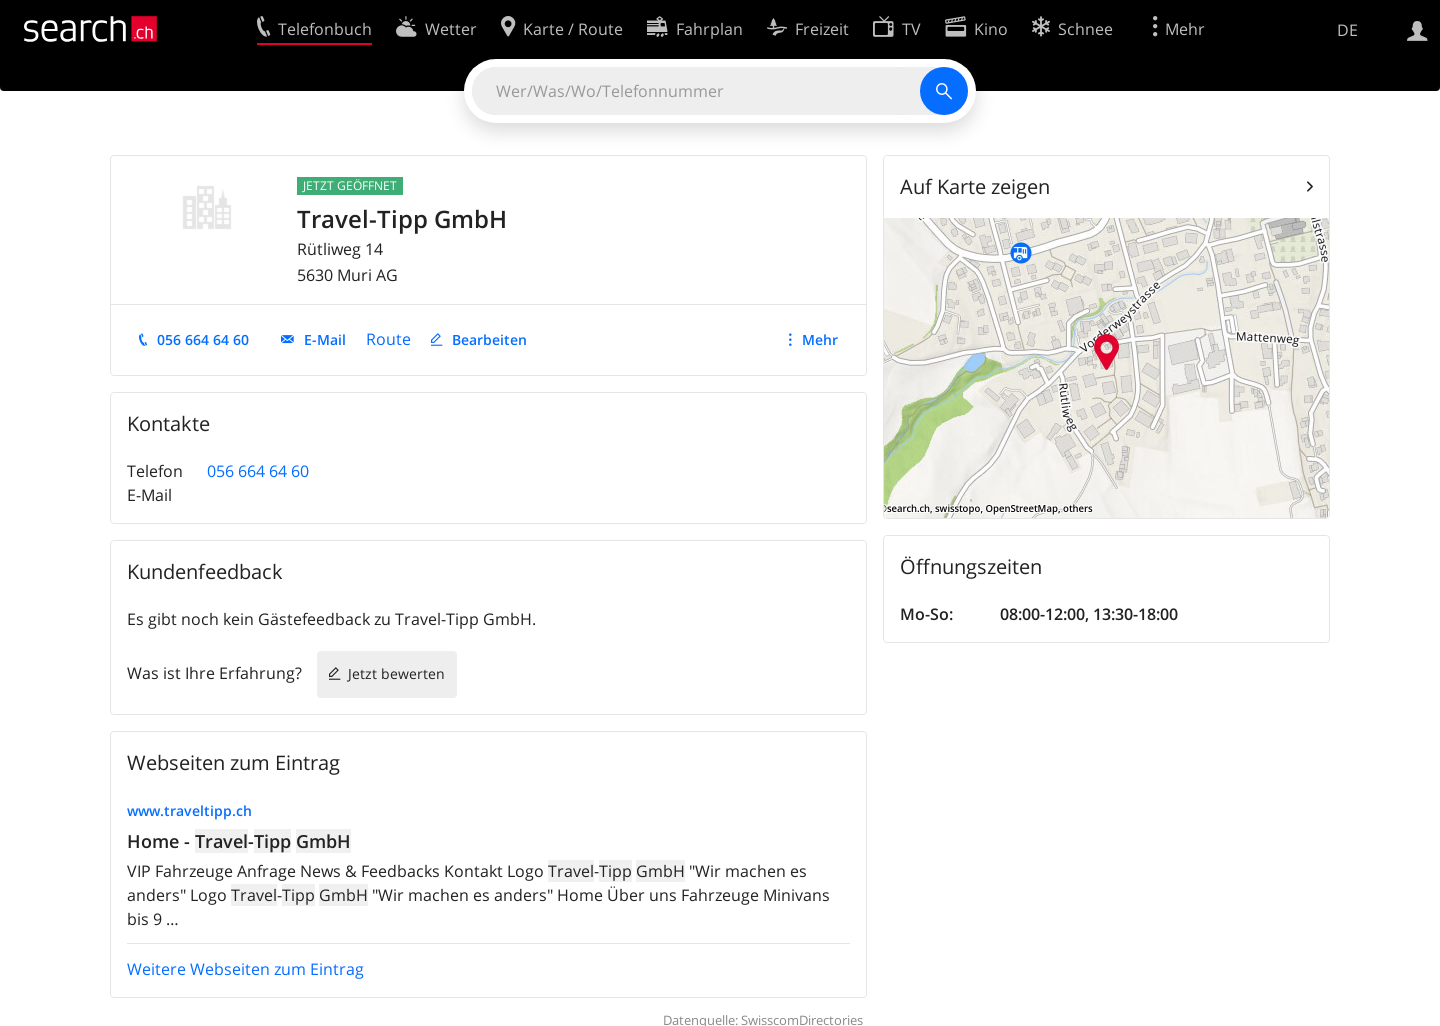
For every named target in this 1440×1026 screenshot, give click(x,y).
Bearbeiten (489, 339)
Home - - (239, 841)
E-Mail (325, 339)
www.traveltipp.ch (189, 810)
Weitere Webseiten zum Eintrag (245, 969)
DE (1347, 30)
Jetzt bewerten (396, 673)
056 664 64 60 (203, 339)
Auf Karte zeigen (975, 186)
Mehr (820, 339)
